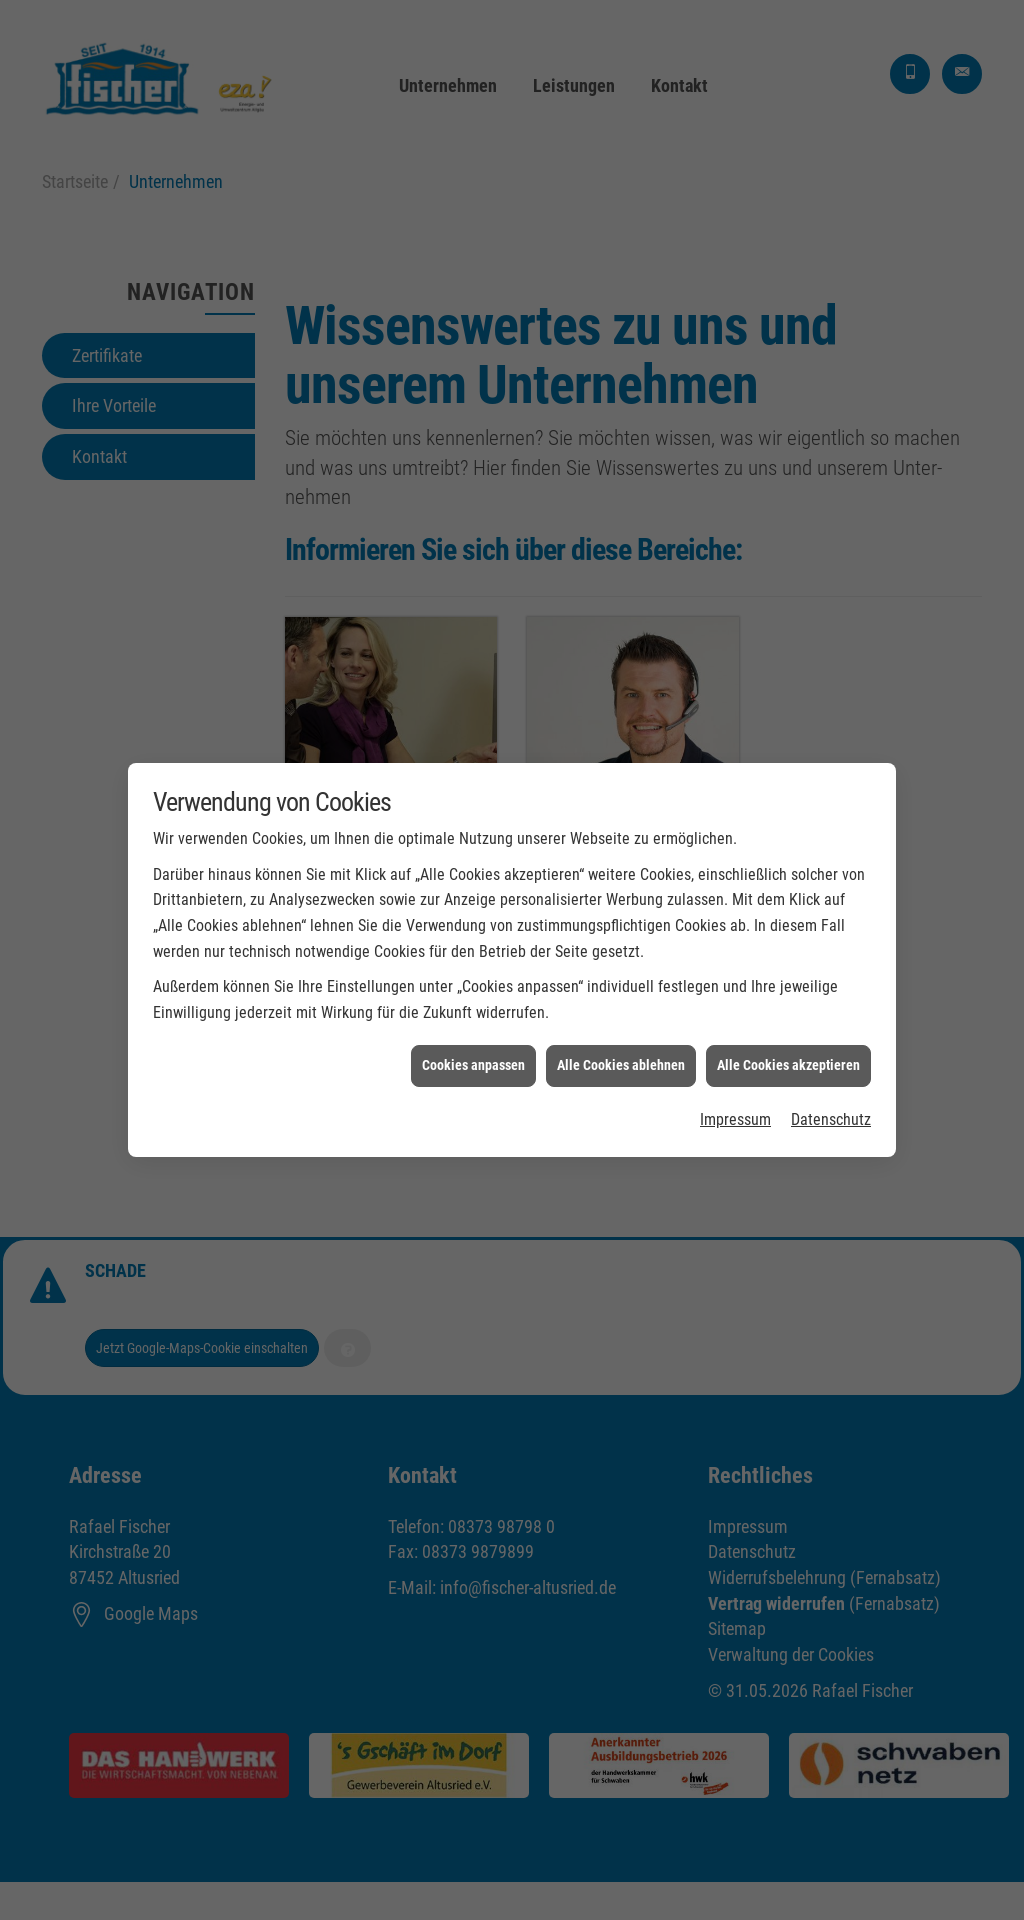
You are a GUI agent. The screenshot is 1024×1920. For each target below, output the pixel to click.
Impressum (735, 1095)
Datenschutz (831, 1095)
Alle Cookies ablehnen (621, 1042)
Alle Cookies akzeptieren (788, 1042)
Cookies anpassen (473, 1042)
